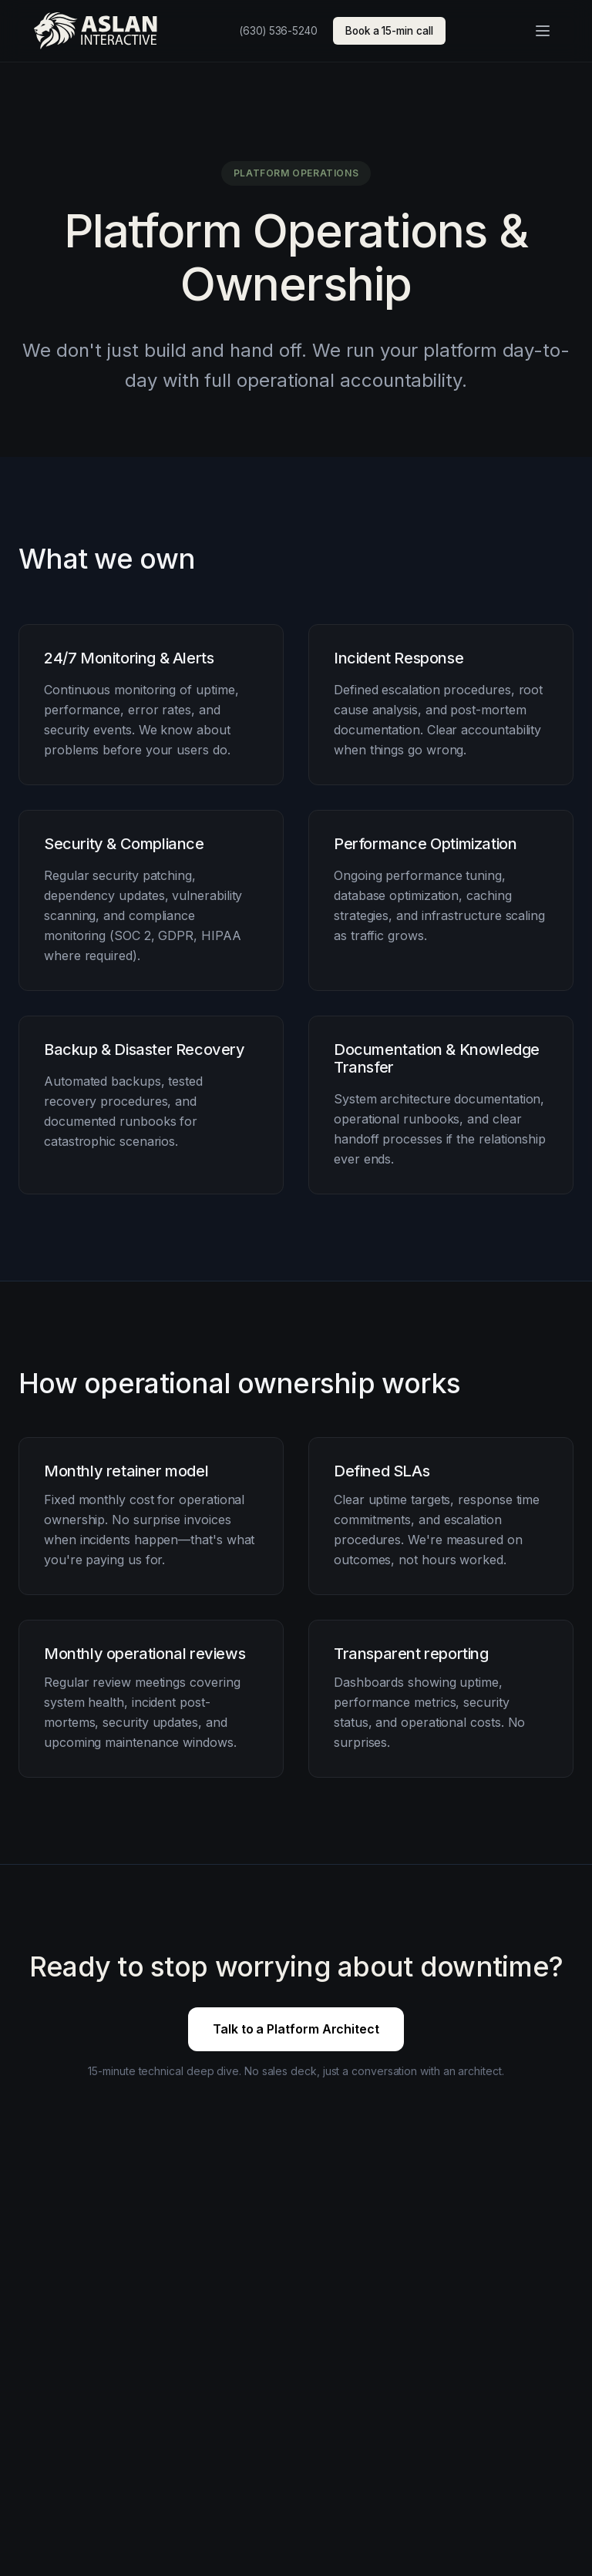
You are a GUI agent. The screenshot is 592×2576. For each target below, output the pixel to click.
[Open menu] (542, 30)
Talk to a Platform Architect (296, 2029)
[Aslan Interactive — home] (95, 30)
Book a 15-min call (389, 31)
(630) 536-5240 (278, 31)
